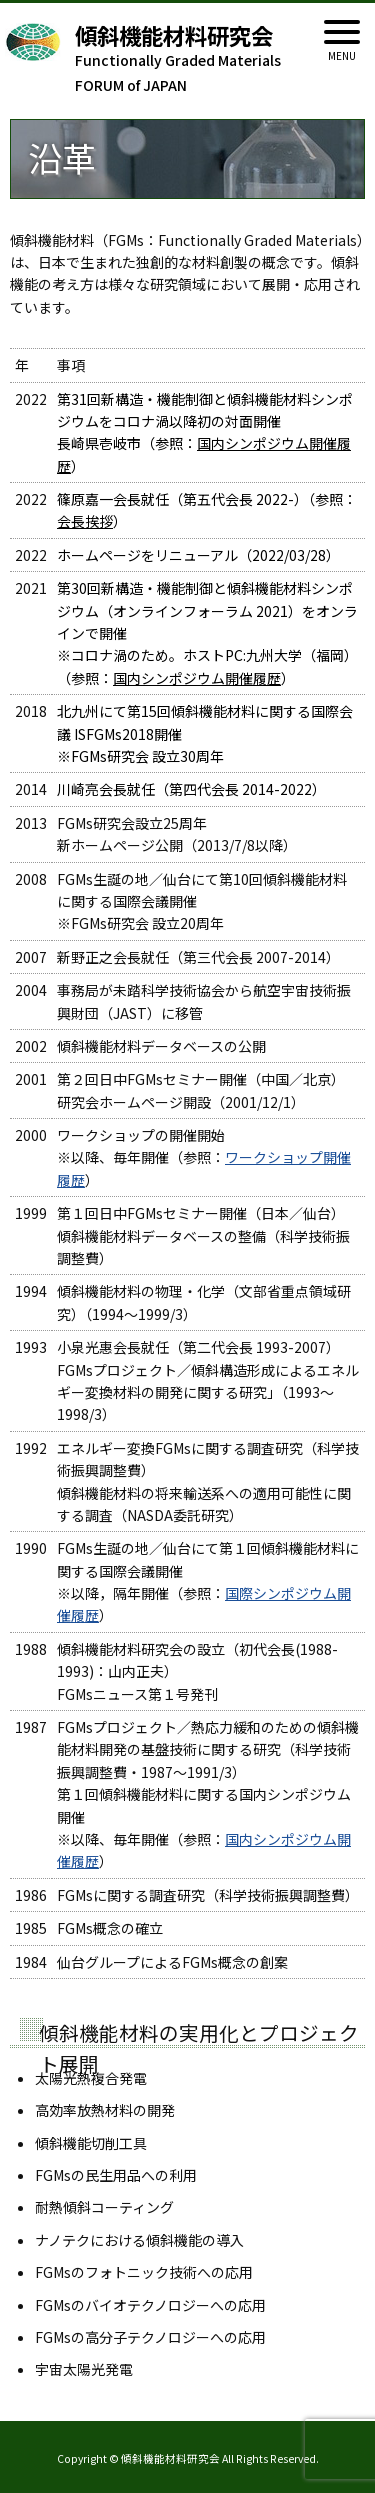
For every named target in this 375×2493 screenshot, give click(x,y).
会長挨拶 (85, 521)
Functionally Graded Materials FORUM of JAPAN (200, 59)
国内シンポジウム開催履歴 (197, 678)
